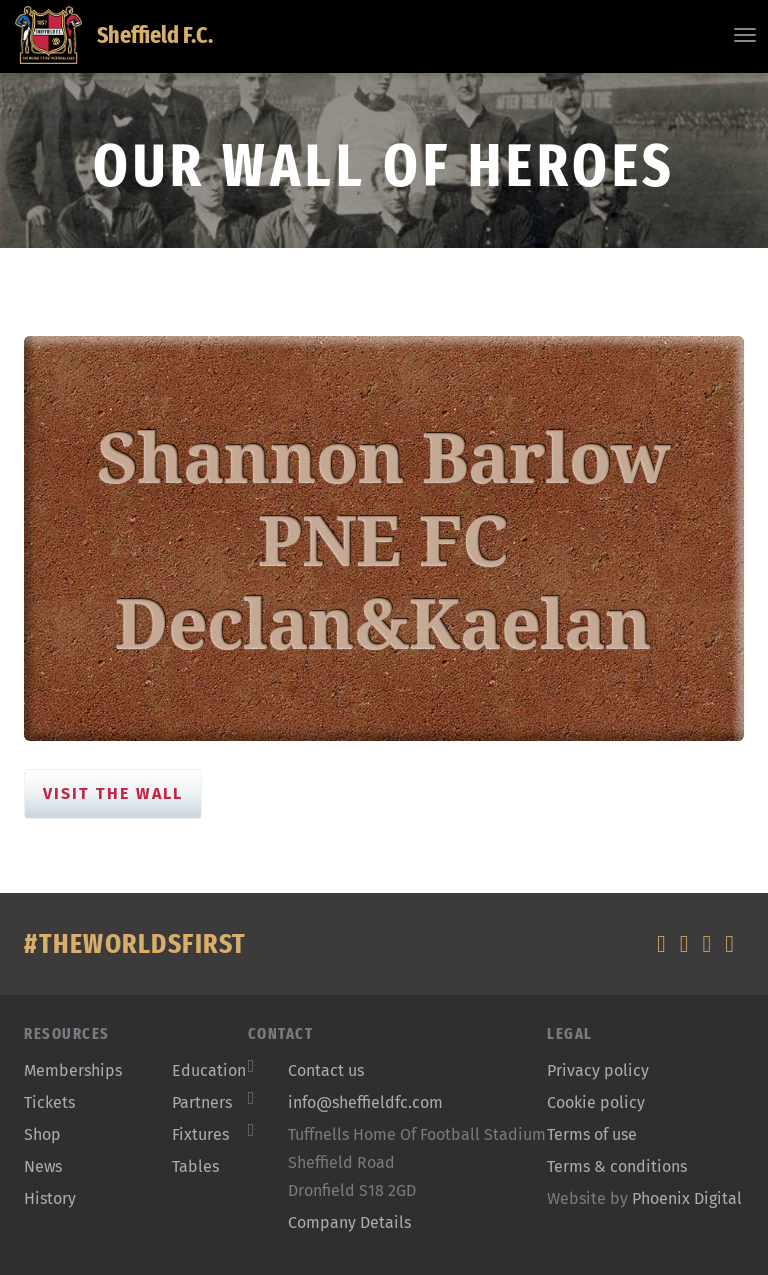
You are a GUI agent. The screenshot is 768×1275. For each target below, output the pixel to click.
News (43, 1166)
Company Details (349, 1222)
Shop (42, 1134)
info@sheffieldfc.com (365, 1102)
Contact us (326, 1070)
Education (209, 1070)
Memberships (73, 1070)
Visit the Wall (113, 793)
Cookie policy (596, 1102)
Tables (195, 1166)
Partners (202, 1102)
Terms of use (592, 1134)
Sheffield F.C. (114, 35)
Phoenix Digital (687, 1198)
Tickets (49, 1102)
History (50, 1198)
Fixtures (200, 1134)
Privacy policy (598, 1070)
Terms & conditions (617, 1166)
